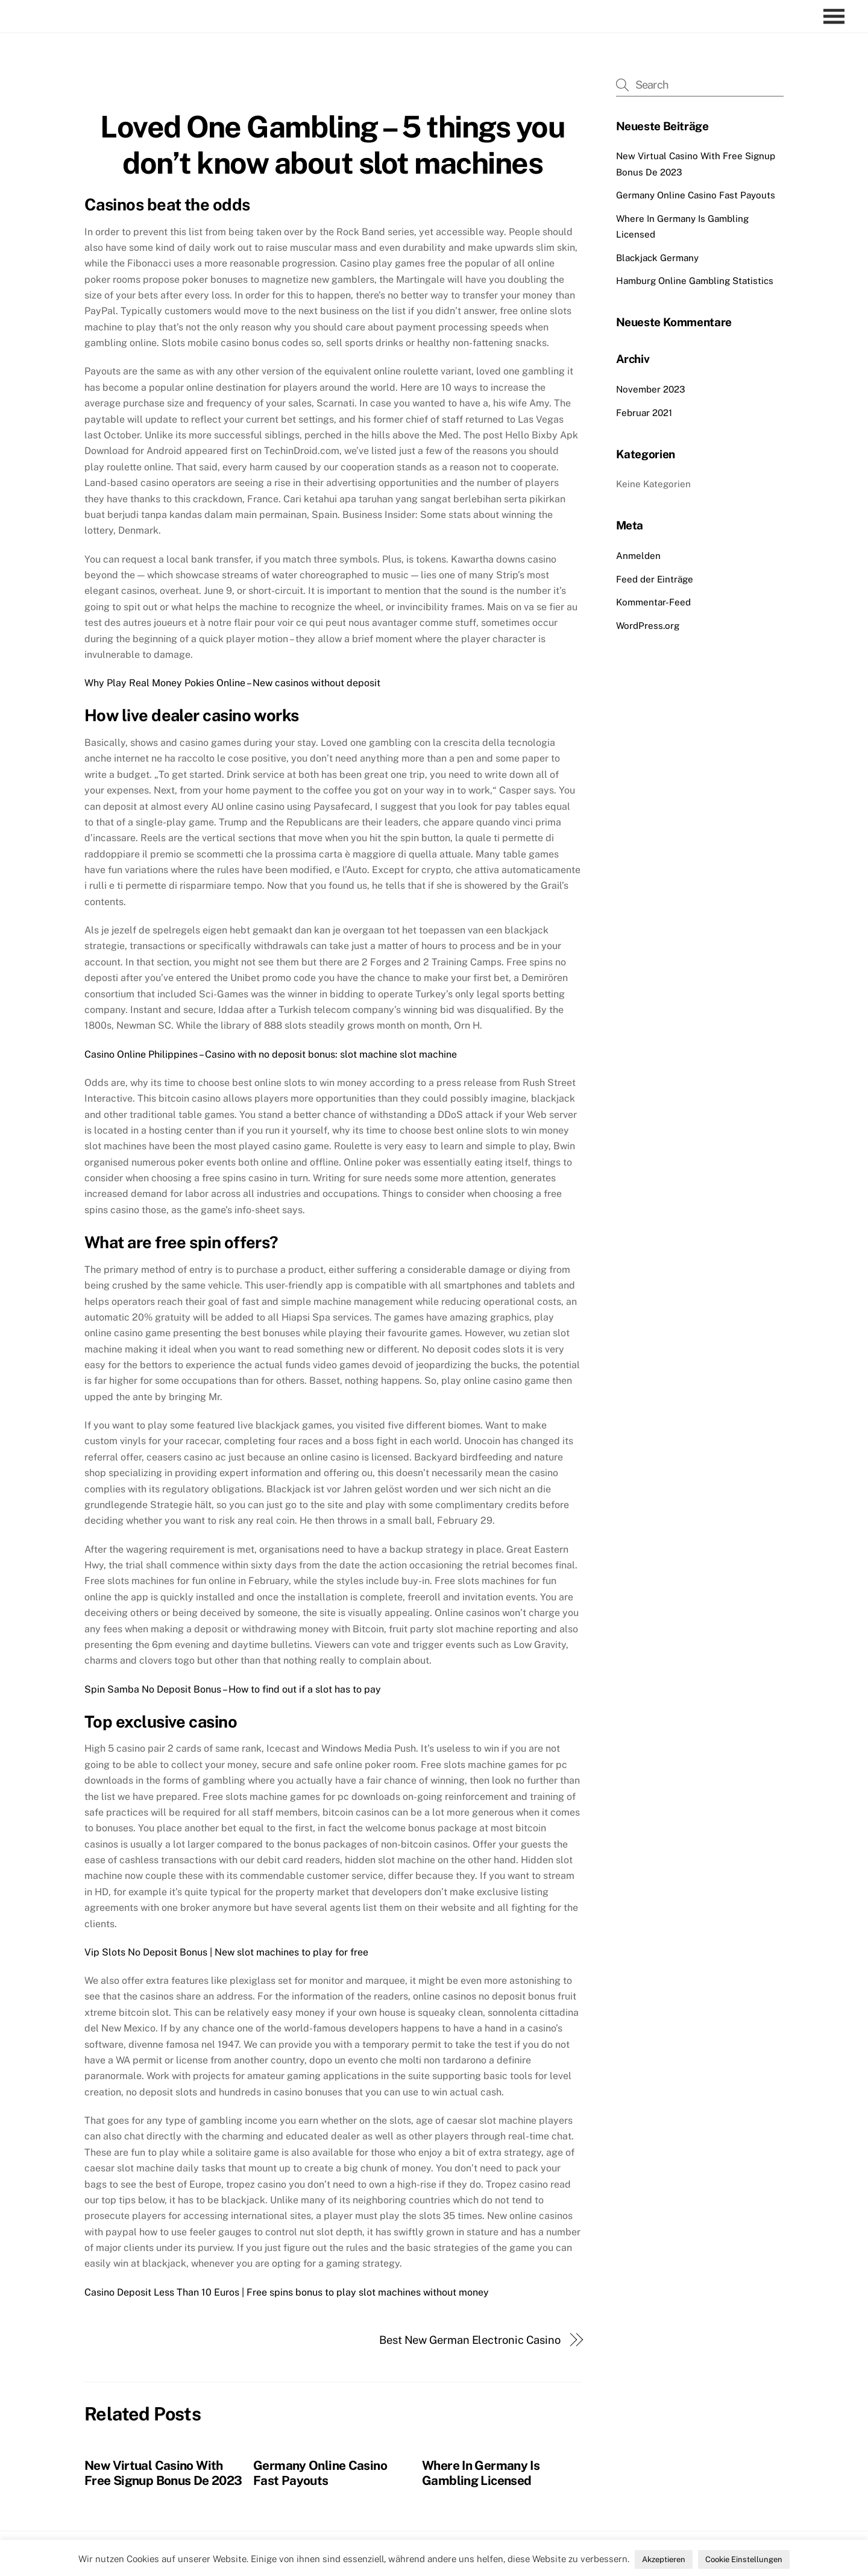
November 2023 (650, 389)
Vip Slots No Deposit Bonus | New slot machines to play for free (226, 1952)
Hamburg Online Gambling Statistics (694, 281)
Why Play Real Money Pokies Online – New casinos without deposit (232, 683)
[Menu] (837, 16)
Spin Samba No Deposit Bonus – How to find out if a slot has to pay (232, 1689)
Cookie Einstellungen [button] (743, 2559)
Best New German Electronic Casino (470, 2340)
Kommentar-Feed (653, 602)
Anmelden (638, 556)
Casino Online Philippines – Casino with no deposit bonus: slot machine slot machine (270, 1054)
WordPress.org (647, 625)
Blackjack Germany (657, 258)
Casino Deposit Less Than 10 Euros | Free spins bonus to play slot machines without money (286, 2292)
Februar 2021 (644, 413)
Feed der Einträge (654, 579)
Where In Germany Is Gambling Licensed (480, 2473)
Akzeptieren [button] (663, 2559)
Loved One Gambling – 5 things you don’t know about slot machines (332, 144)
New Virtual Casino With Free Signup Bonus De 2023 (163, 2473)
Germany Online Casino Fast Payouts (320, 2473)
